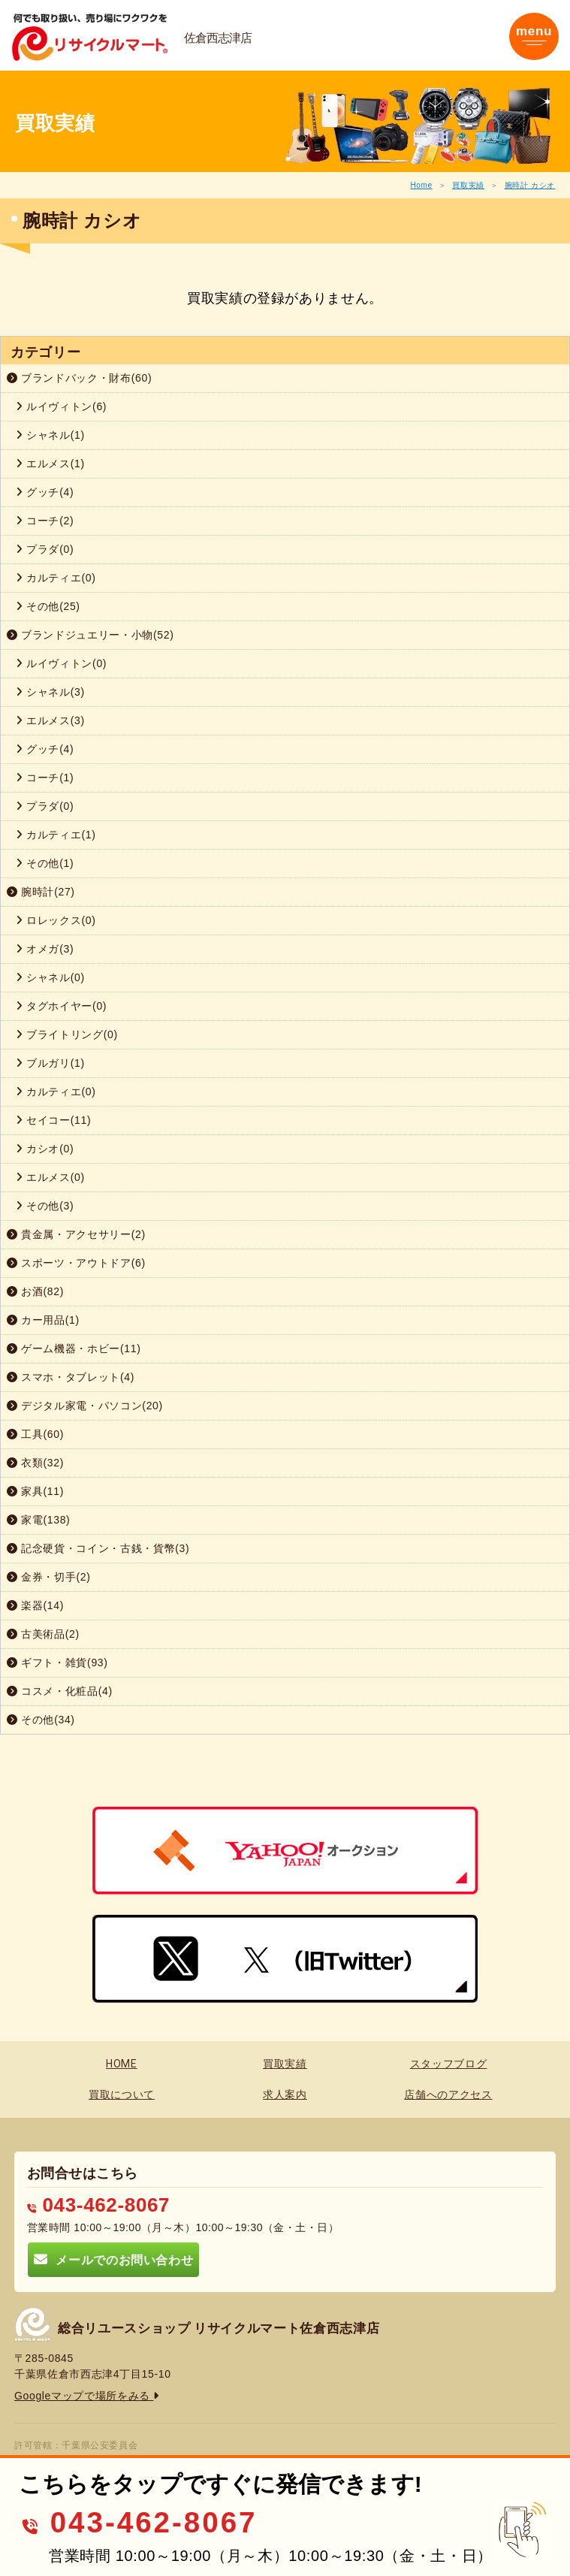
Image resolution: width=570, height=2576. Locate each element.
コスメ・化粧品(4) (60, 1691)
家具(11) (35, 1491)
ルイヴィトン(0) (61, 663)
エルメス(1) (50, 464)
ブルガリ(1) (50, 1063)
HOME (121, 2064)
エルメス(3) (50, 720)
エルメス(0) (50, 1177)
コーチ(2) (45, 521)
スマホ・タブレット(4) (70, 1377)
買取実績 (468, 185)
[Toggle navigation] (534, 36)
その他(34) (41, 1720)
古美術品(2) (43, 1634)
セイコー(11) (53, 1120)
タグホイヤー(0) (61, 1006)
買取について (122, 2094)
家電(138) (38, 1520)
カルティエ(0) (56, 578)
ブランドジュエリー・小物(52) (90, 635)
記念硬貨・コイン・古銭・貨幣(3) (98, 1548)
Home (421, 185)
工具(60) (35, 1434)
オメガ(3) (45, 949)
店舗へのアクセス (448, 2094)
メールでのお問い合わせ (113, 2259)
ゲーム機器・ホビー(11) (74, 1348)
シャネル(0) (50, 977)
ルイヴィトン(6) (61, 406)
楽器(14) (35, 1605)
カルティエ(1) (56, 835)
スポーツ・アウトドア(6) (76, 1263)
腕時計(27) (41, 892)
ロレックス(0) (56, 920)
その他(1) (45, 863)
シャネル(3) (50, 692)
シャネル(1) (50, 435)
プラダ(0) (45, 549)
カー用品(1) (43, 1320)
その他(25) (48, 606)
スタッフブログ (448, 2064)
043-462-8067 (98, 2205)
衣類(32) (35, 1463)
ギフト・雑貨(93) (57, 1662)
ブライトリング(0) (67, 1034)
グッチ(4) (45, 492)
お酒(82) (35, 1291)
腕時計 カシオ (530, 185)
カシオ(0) (45, 1149)
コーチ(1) (45, 778)
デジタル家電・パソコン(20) (85, 1406)
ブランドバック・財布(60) (79, 378)
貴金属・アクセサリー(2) (76, 1234)
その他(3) (45, 1206)
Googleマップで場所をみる (86, 2396)
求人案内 (285, 2094)
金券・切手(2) (49, 1577)
